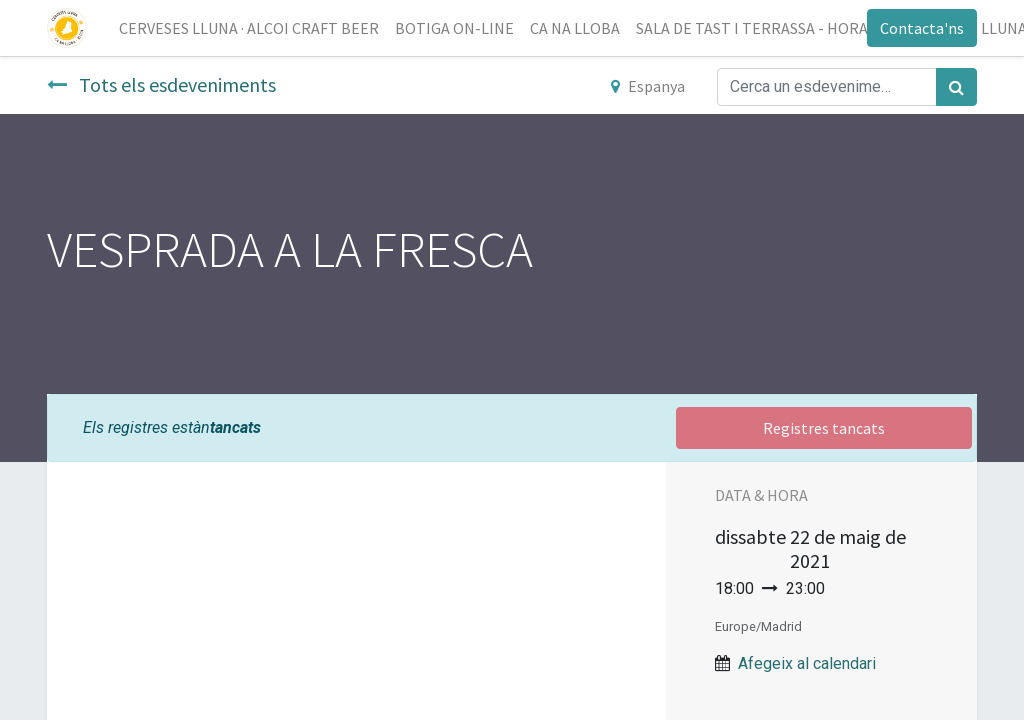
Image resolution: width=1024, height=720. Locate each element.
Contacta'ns (922, 28)
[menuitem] (249, 28)
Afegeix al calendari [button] (807, 663)
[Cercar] (956, 87)
